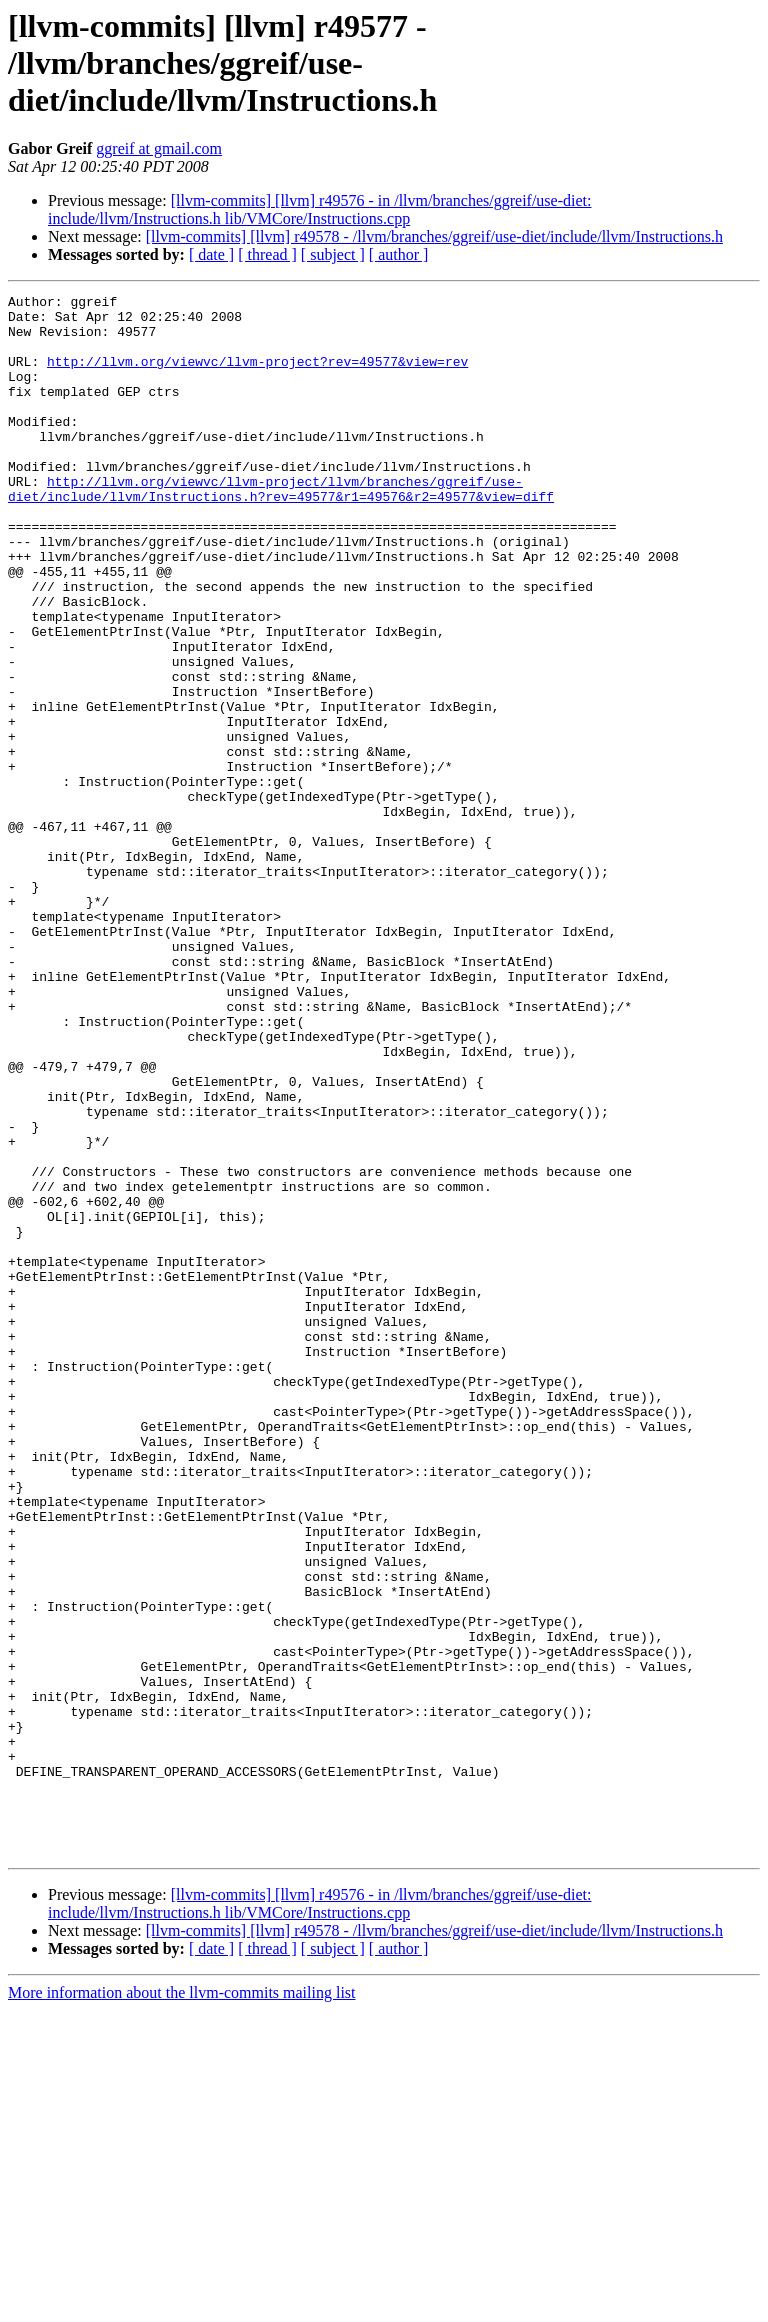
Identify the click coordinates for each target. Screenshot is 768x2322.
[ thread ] (267, 254)
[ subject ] (333, 254)
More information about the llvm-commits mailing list (182, 2304)
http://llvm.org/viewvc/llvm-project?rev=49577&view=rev (257, 376)
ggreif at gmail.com (159, 148)
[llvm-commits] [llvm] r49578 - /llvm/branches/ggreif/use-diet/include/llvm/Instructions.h (434, 236)
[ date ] (211, 254)
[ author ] (399, 254)
